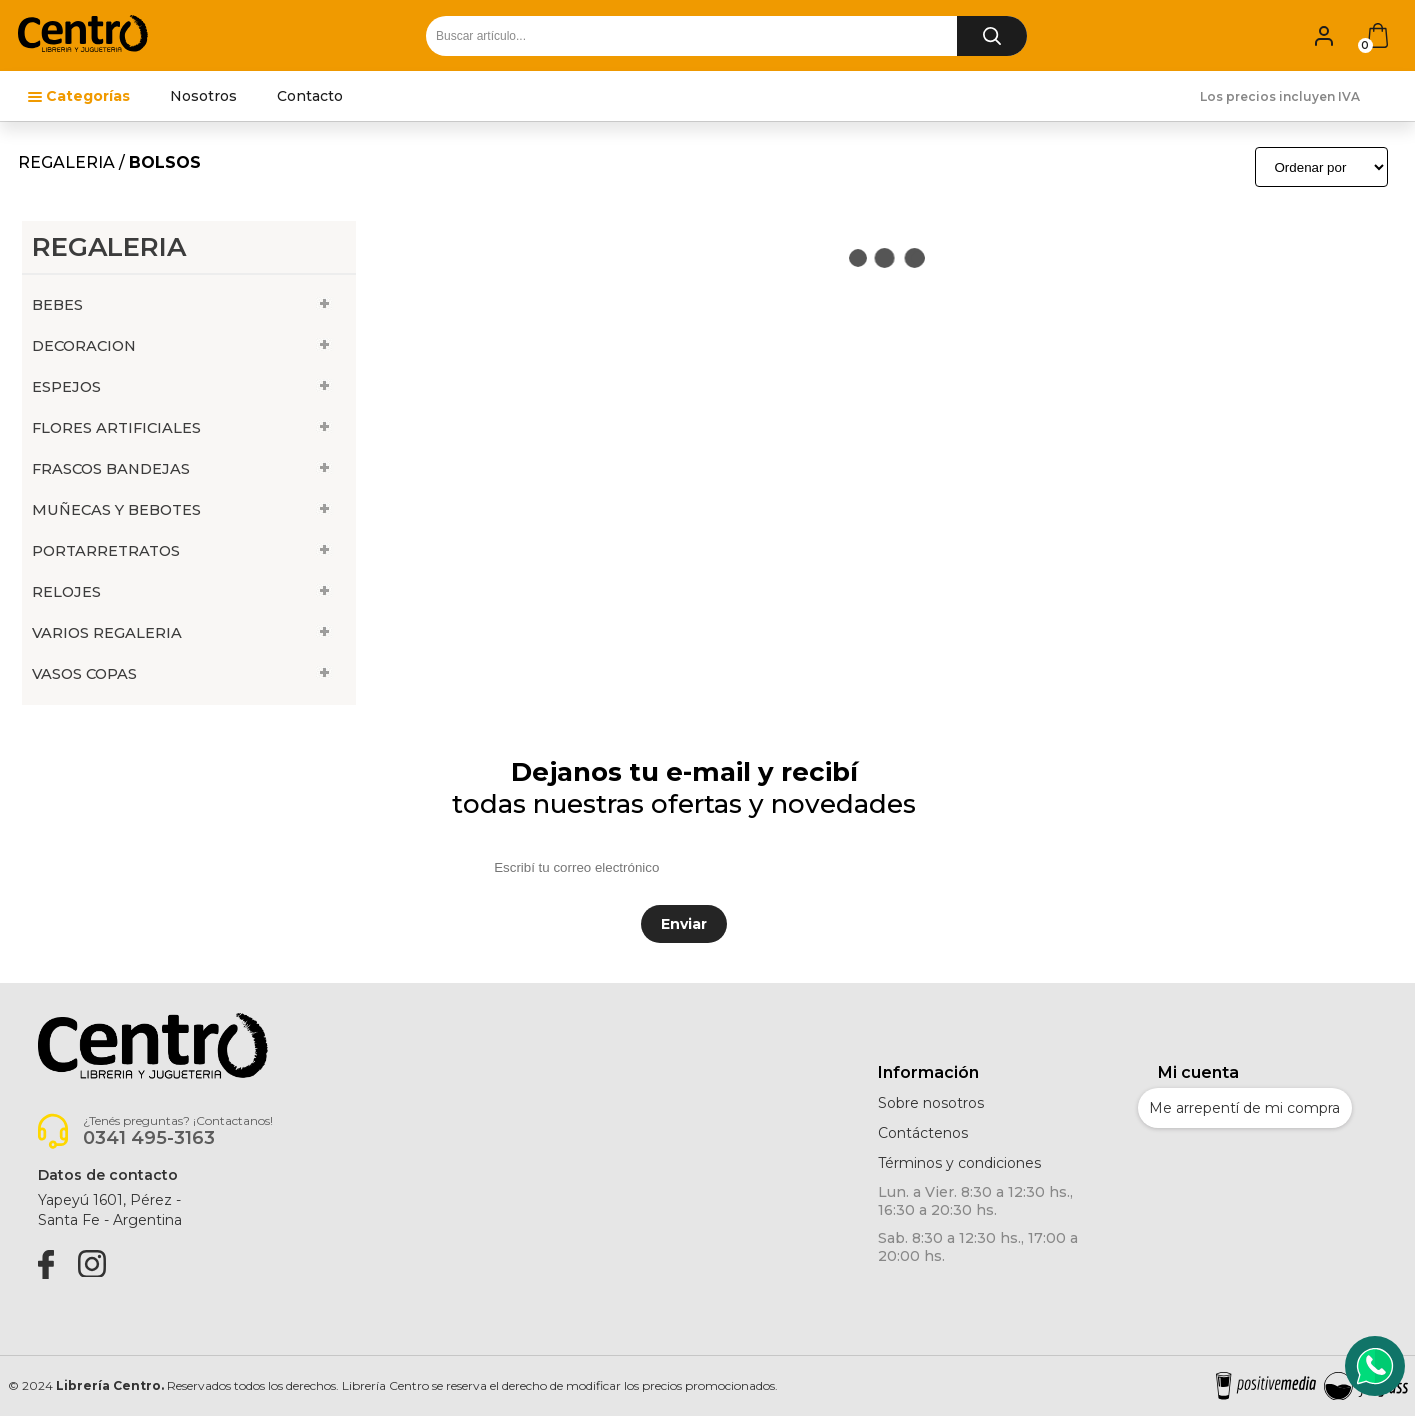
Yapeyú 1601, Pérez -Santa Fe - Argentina (110, 1210)
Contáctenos (923, 1133)
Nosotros (203, 96)
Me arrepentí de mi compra (1244, 1108)
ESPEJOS (66, 387)
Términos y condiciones (959, 1163)
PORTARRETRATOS (106, 551)
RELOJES (66, 592)
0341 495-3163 (149, 1138)
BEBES (57, 305)
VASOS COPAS (84, 674)
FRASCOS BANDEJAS (111, 469)
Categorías (88, 96)
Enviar (684, 924)
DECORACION (84, 346)
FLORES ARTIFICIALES (116, 428)
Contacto (310, 96)
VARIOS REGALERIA (107, 633)
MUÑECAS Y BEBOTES (116, 510)
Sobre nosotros (931, 1103)
